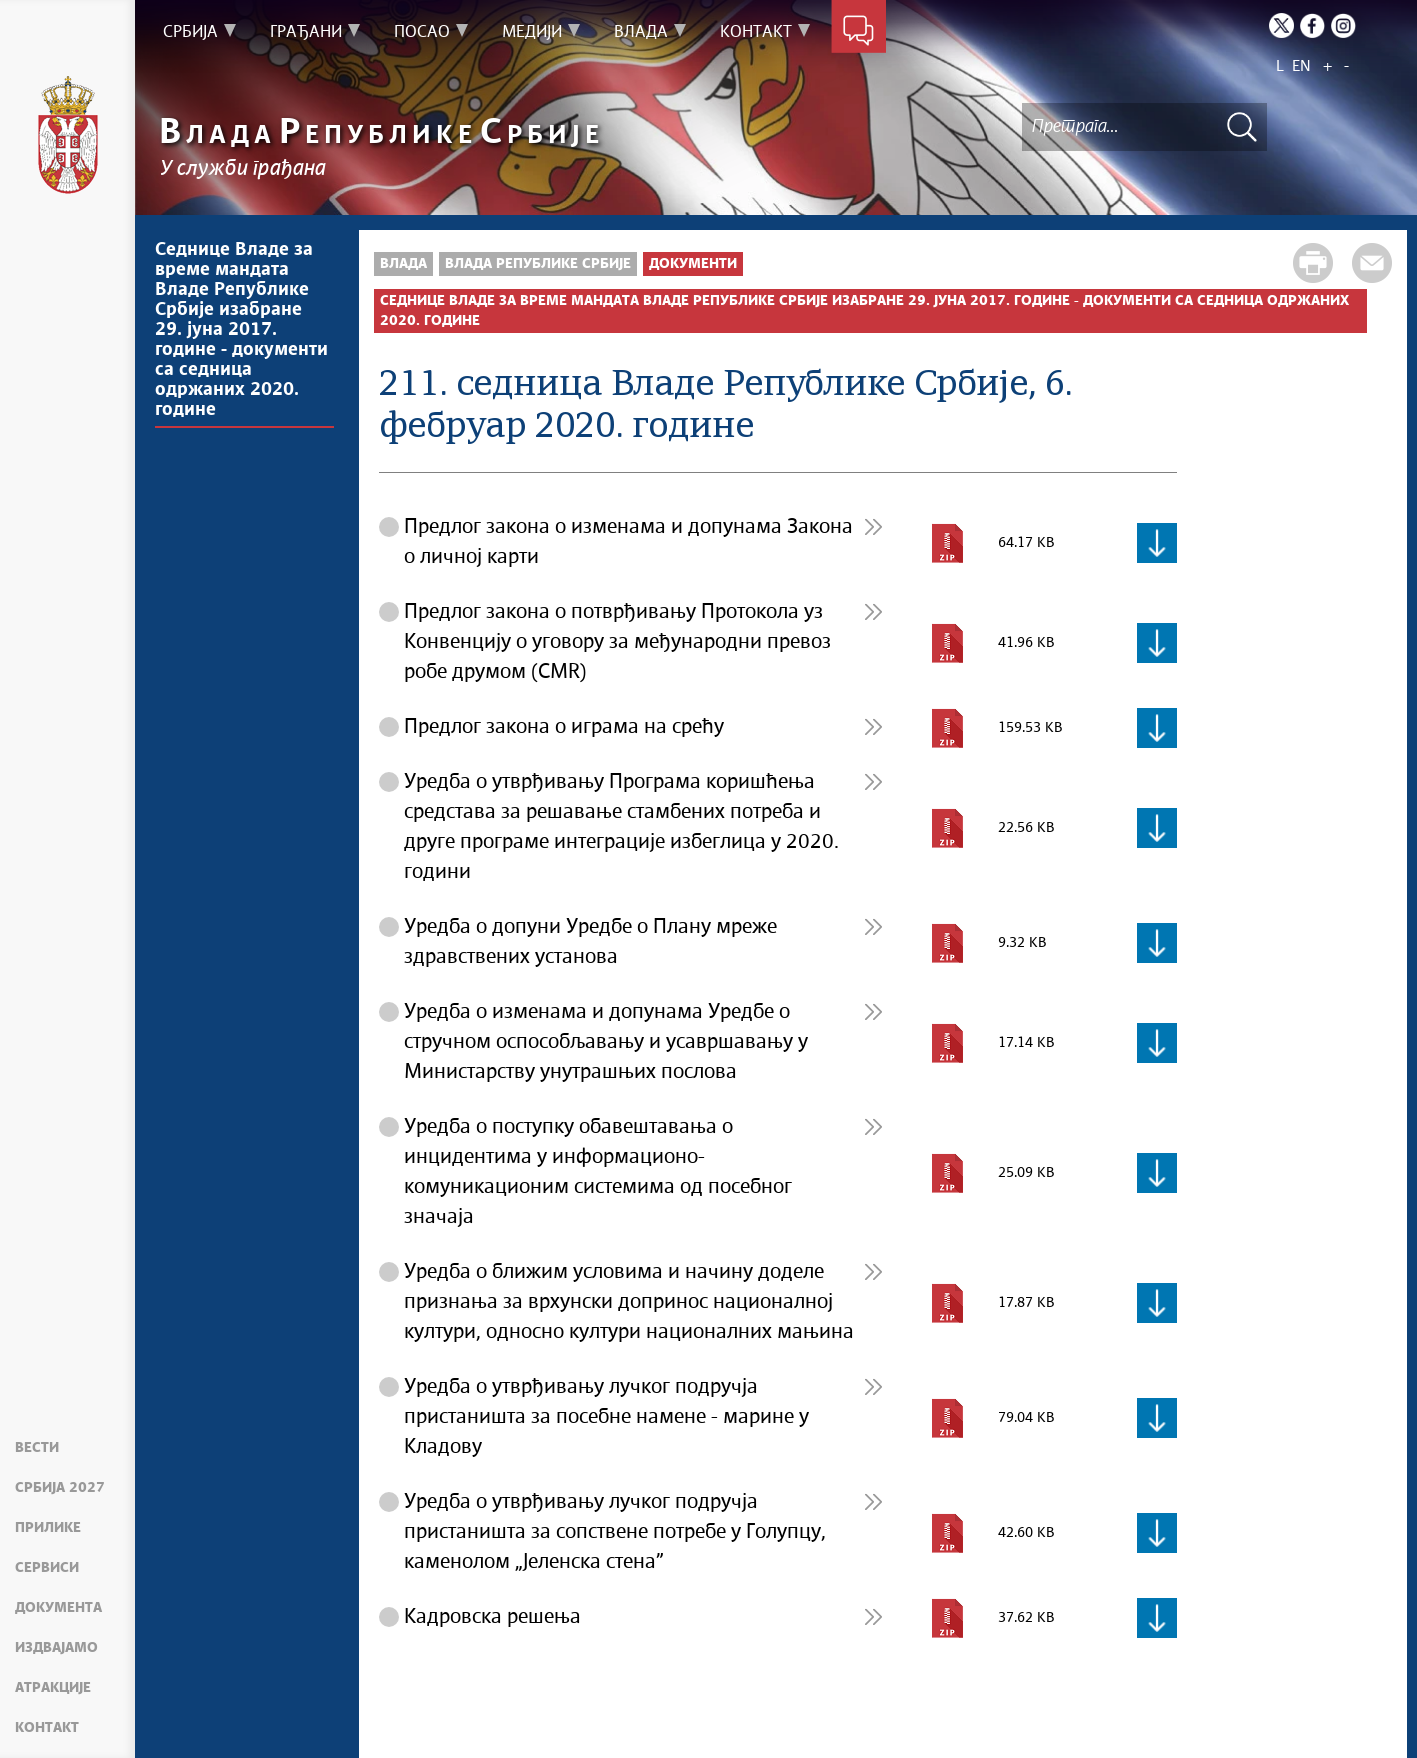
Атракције (53, 1688)
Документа (58, 1608)
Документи (693, 264)
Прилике (48, 1528)
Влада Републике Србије (538, 264)
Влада (403, 264)
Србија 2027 (60, 1488)
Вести (37, 1448)
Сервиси (47, 1568)
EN (1301, 66)
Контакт (47, 1728)
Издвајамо (56, 1648)
